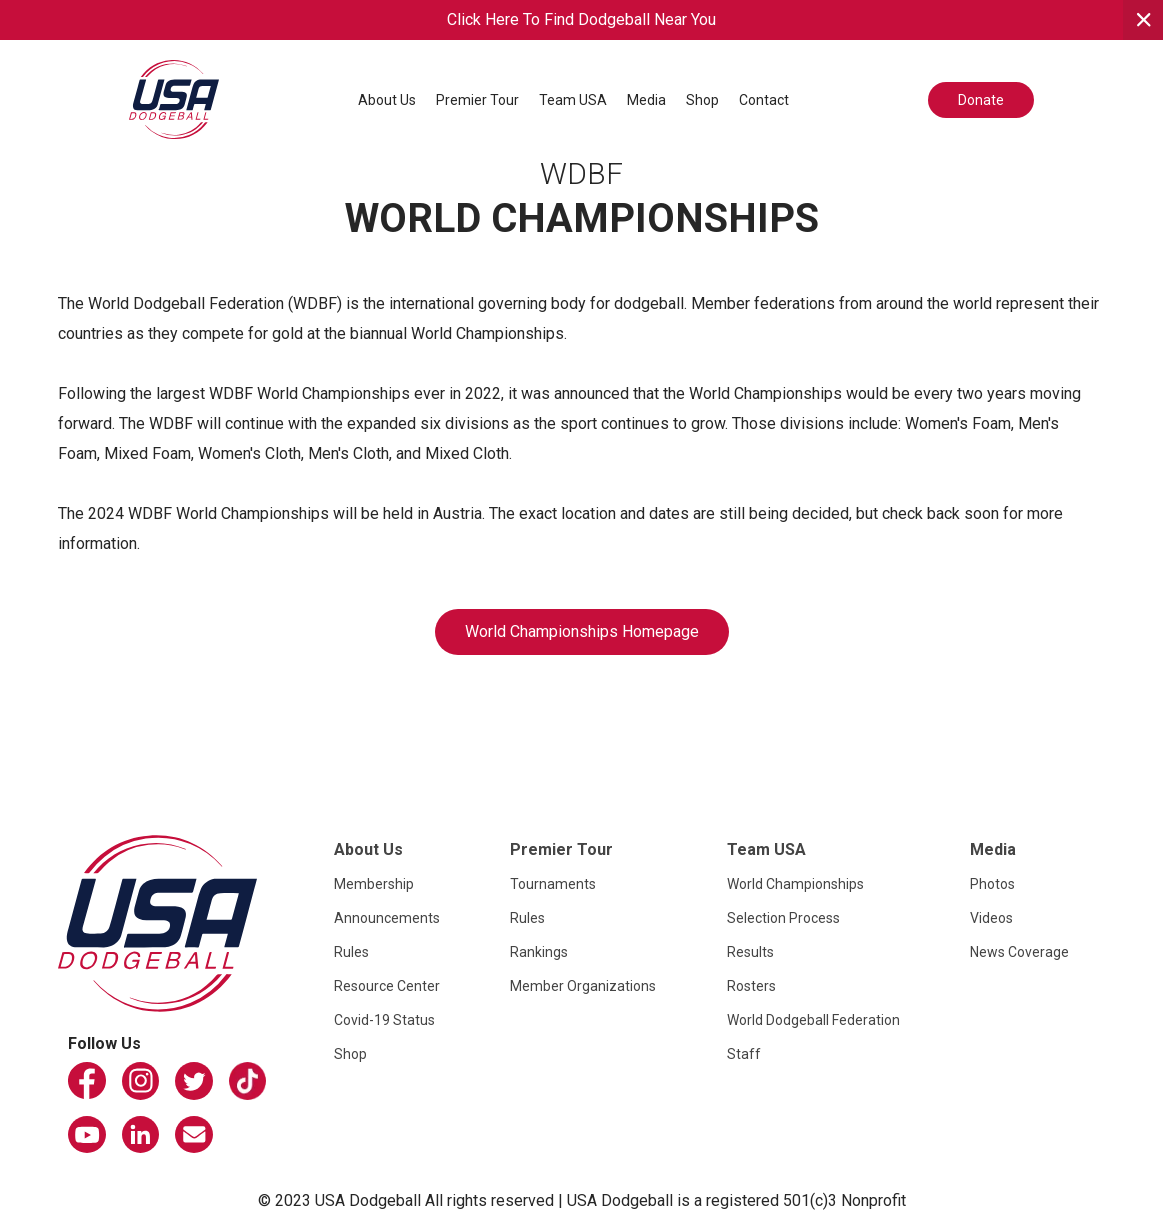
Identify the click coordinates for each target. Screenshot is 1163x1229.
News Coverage (1019, 952)
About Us (387, 100)
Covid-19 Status (384, 1020)
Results (750, 952)
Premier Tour (477, 100)
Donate (981, 100)
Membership (374, 884)
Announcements (387, 918)
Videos (991, 918)
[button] (387, 100)
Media (646, 100)
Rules (351, 952)
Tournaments (553, 884)
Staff (744, 1054)
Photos (992, 884)
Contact (764, 100)
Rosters (751, 986)
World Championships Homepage (582, 631)
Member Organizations (583, 986)
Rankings (539, 952)
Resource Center (387, 986)
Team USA (573, 100)
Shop (702, 100)
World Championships (795, 884)
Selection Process (783, 918)
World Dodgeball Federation (813, 1020)
